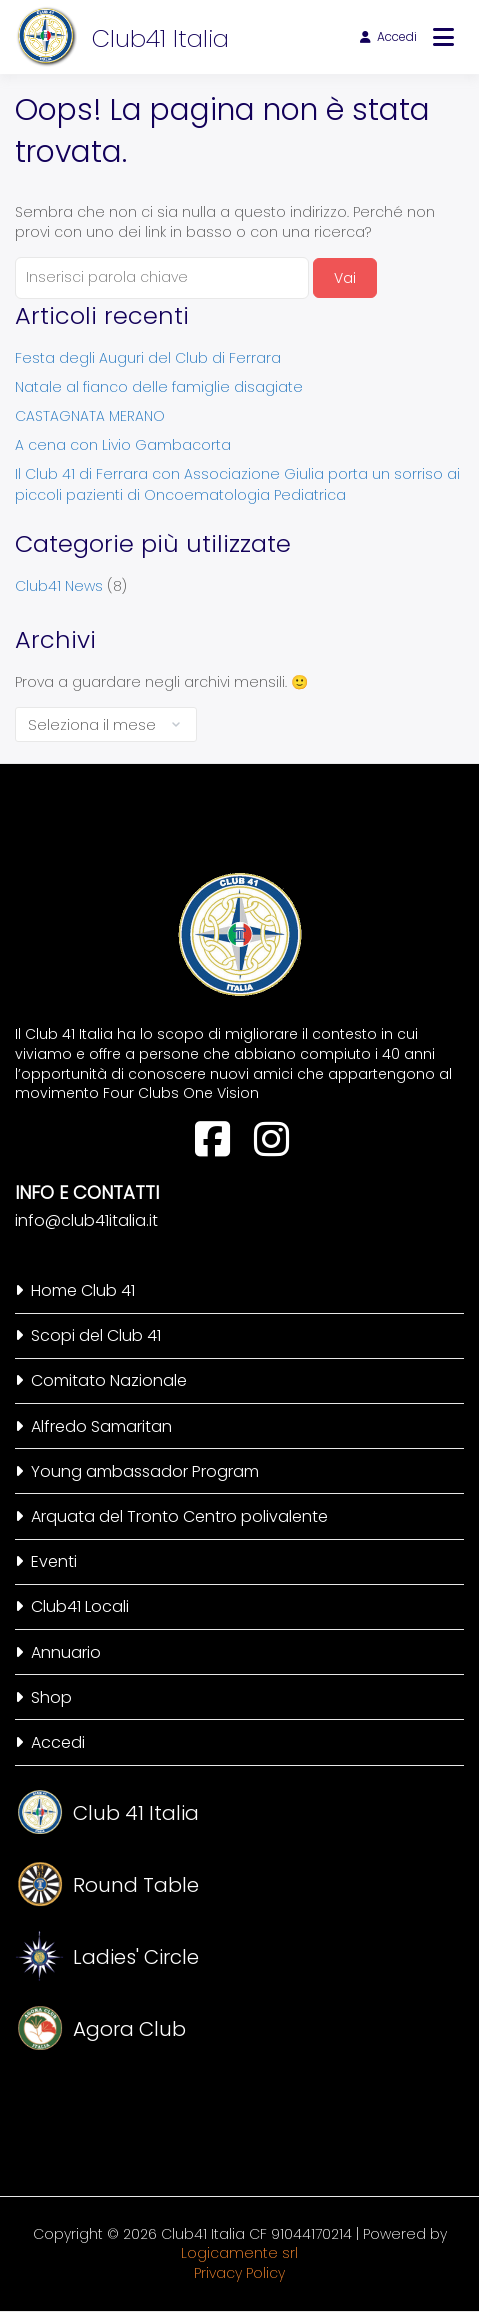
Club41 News (59, 586)
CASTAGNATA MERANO (90, 416)
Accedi (388, 36)
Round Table (136, 1885)
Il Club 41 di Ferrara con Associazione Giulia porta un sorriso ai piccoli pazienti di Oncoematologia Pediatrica (237, 484)
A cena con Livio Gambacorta (123, 445)
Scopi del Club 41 (96, 1335)
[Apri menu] (443, 37)
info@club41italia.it (86, 1220)
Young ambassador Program (145, 1471)
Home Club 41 (83, 1290)
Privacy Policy (239, 2273)
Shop (51, 1697)
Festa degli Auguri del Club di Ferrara (148, 358)
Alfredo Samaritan (101, 1426)
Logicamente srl (239, 2253)
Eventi (54, 1561)
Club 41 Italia (136, 1813)
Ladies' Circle (136, 1957)
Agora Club (129, 2029)
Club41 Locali (80, 1606)
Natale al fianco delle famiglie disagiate (159, 387)
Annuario (66, 1652)
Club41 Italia (160, 38)
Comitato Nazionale (109, 1380)
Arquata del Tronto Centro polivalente (179, 1516)
